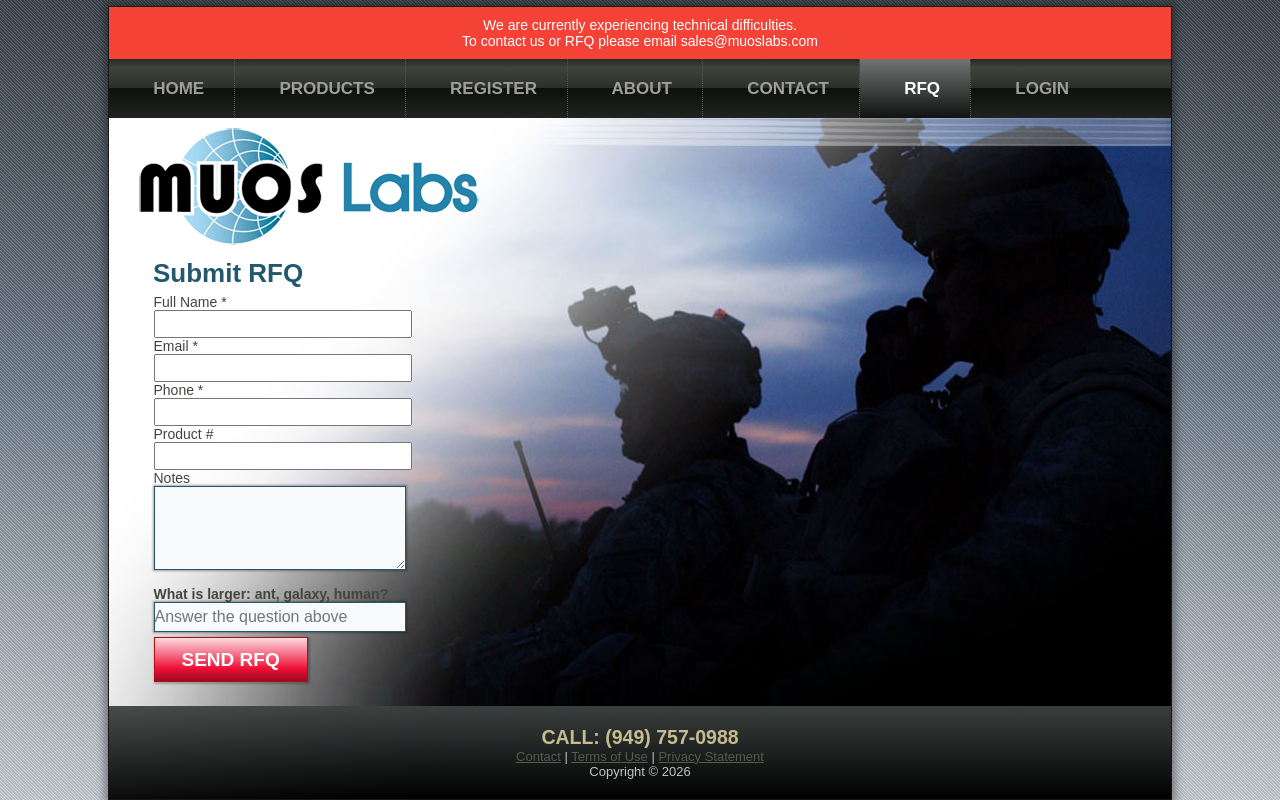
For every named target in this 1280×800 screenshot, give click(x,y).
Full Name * (190, 302)
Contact (538, 756)
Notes (172, 478)
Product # (184, 434)
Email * (176, 346)
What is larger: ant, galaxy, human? (271, 594)
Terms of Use (609, 756)
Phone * (179, 390)
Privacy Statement (711, 756)
